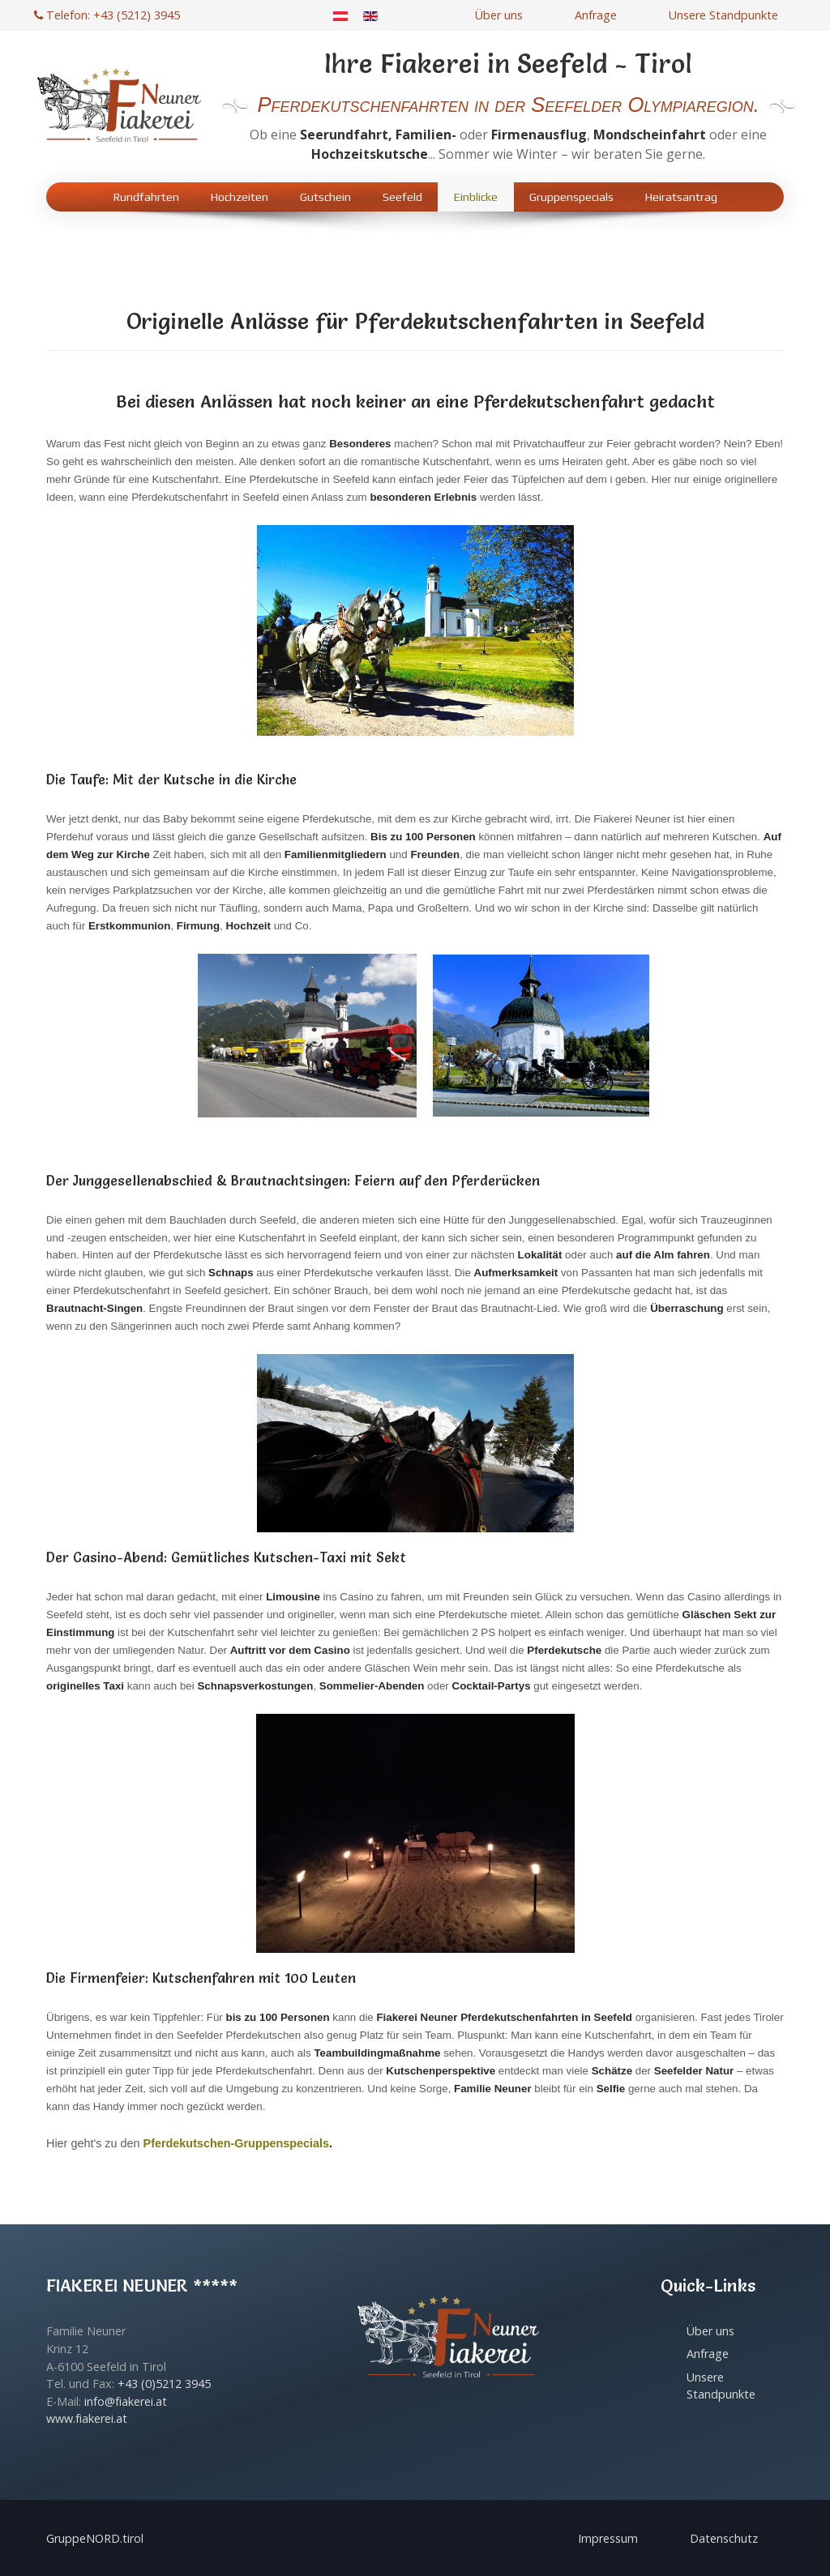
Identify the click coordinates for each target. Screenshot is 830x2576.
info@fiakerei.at (125, 2401)
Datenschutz (724, 2538)
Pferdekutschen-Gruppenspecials (236, 2143)
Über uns (499, 15)
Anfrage (596, 15)
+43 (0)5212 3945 (164, 2383)
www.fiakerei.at (86, 2418)
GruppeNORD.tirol (94, 2538)
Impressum (608, 2538)
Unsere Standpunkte (723, 15)
